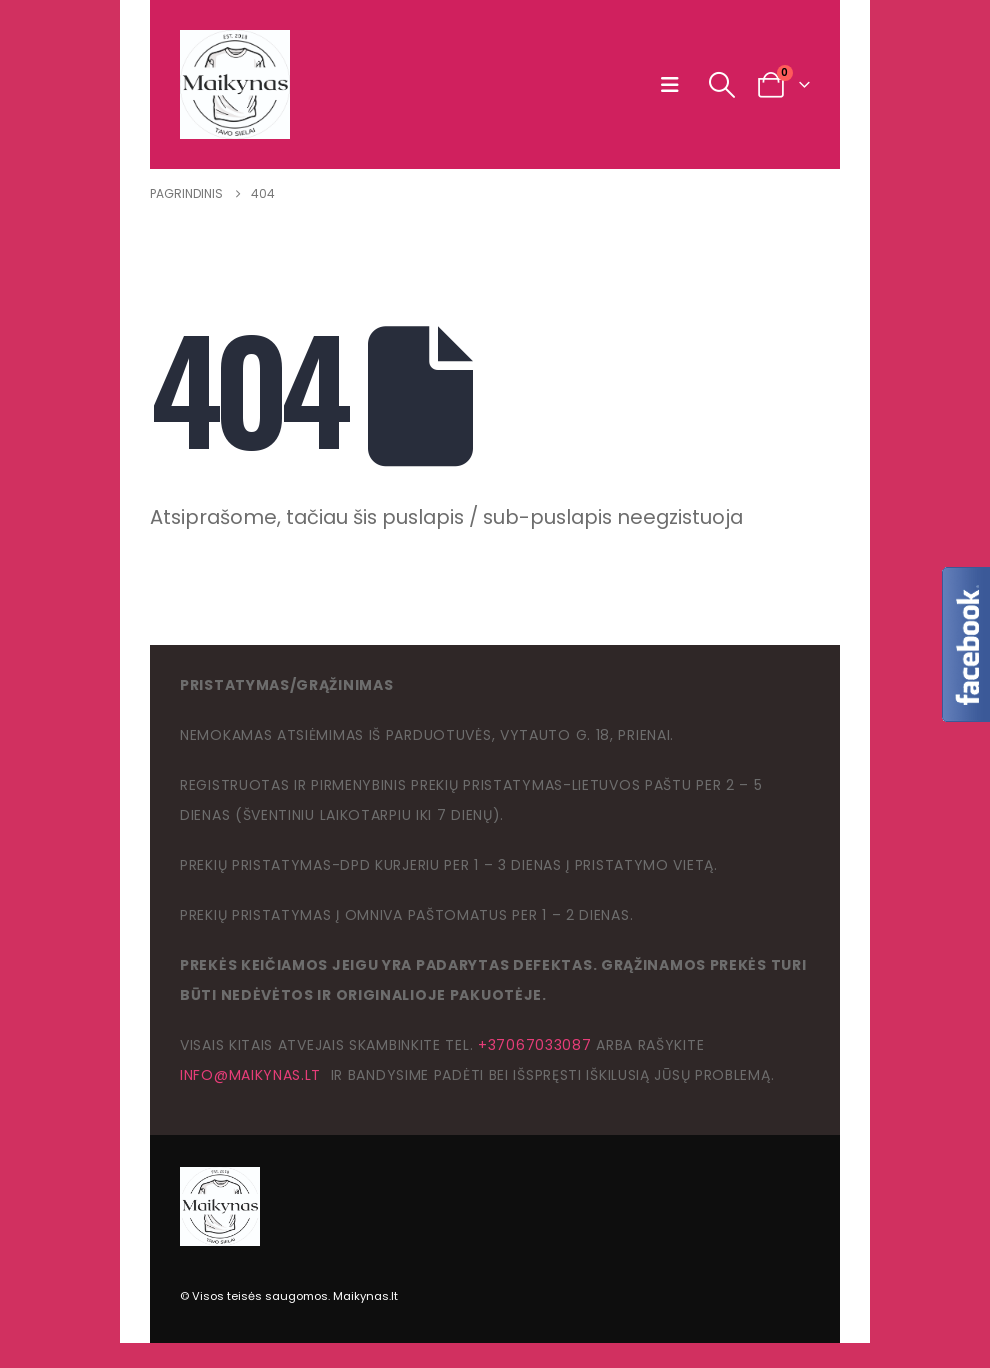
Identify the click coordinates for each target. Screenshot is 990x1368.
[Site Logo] (235, 84)
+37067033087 (534, 1045)
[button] (674, 85)
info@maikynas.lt (250, 1075)
